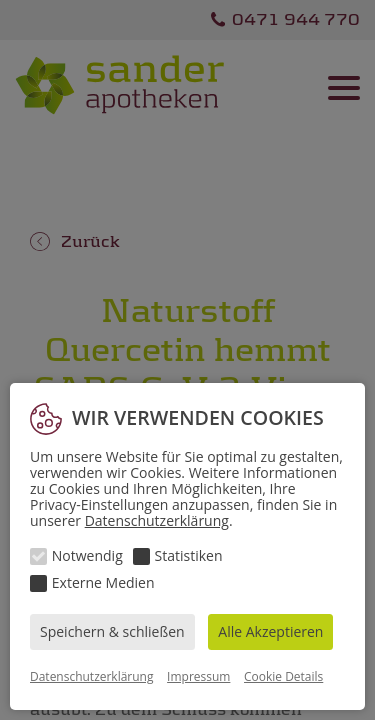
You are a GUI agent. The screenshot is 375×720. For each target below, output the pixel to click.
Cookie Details (283, 676)
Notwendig (87, 555)
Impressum (198, 676)
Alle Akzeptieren (270, 631)
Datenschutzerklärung (157, 520)
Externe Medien (103, 582)
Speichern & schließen (112, 631)
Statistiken (189, 555)
